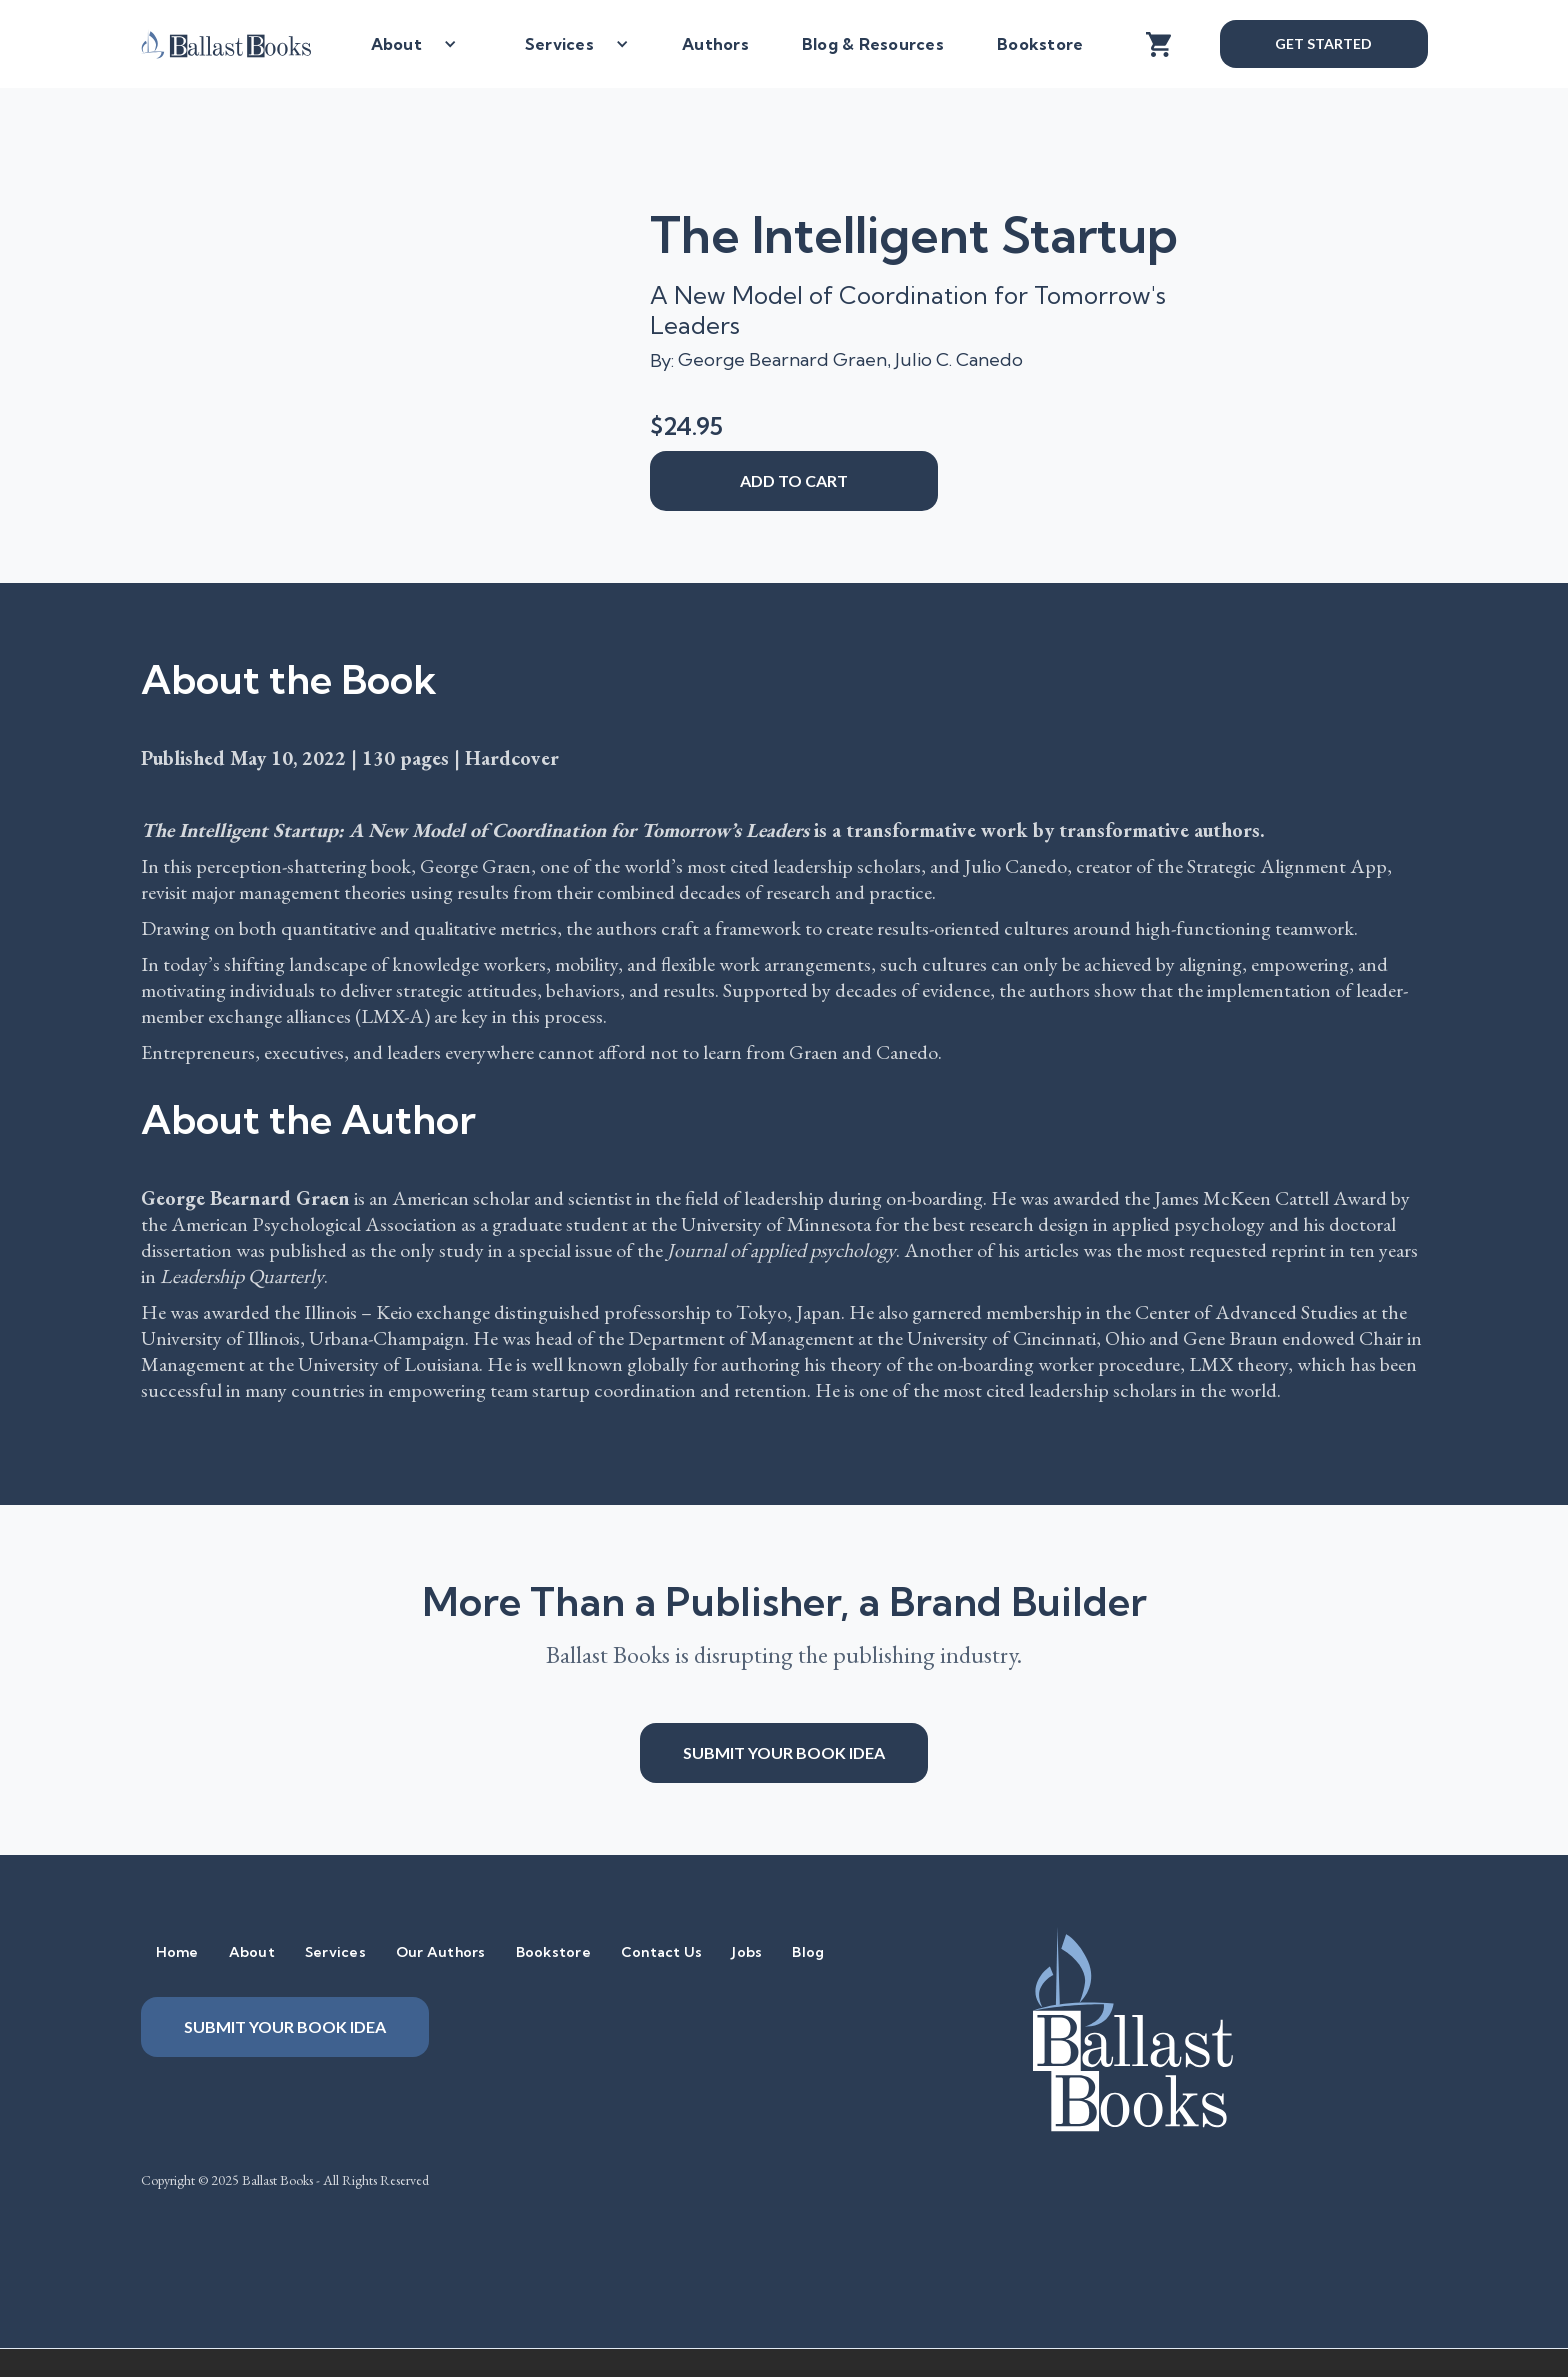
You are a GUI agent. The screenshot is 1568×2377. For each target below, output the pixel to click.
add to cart (794, 480)
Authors (715, 44)
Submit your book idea (784, 1752)
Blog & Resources (873, 44)
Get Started (1323, 43)
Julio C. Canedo (959, 359)
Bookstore (1040, 44)
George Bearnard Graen (782, 359)
